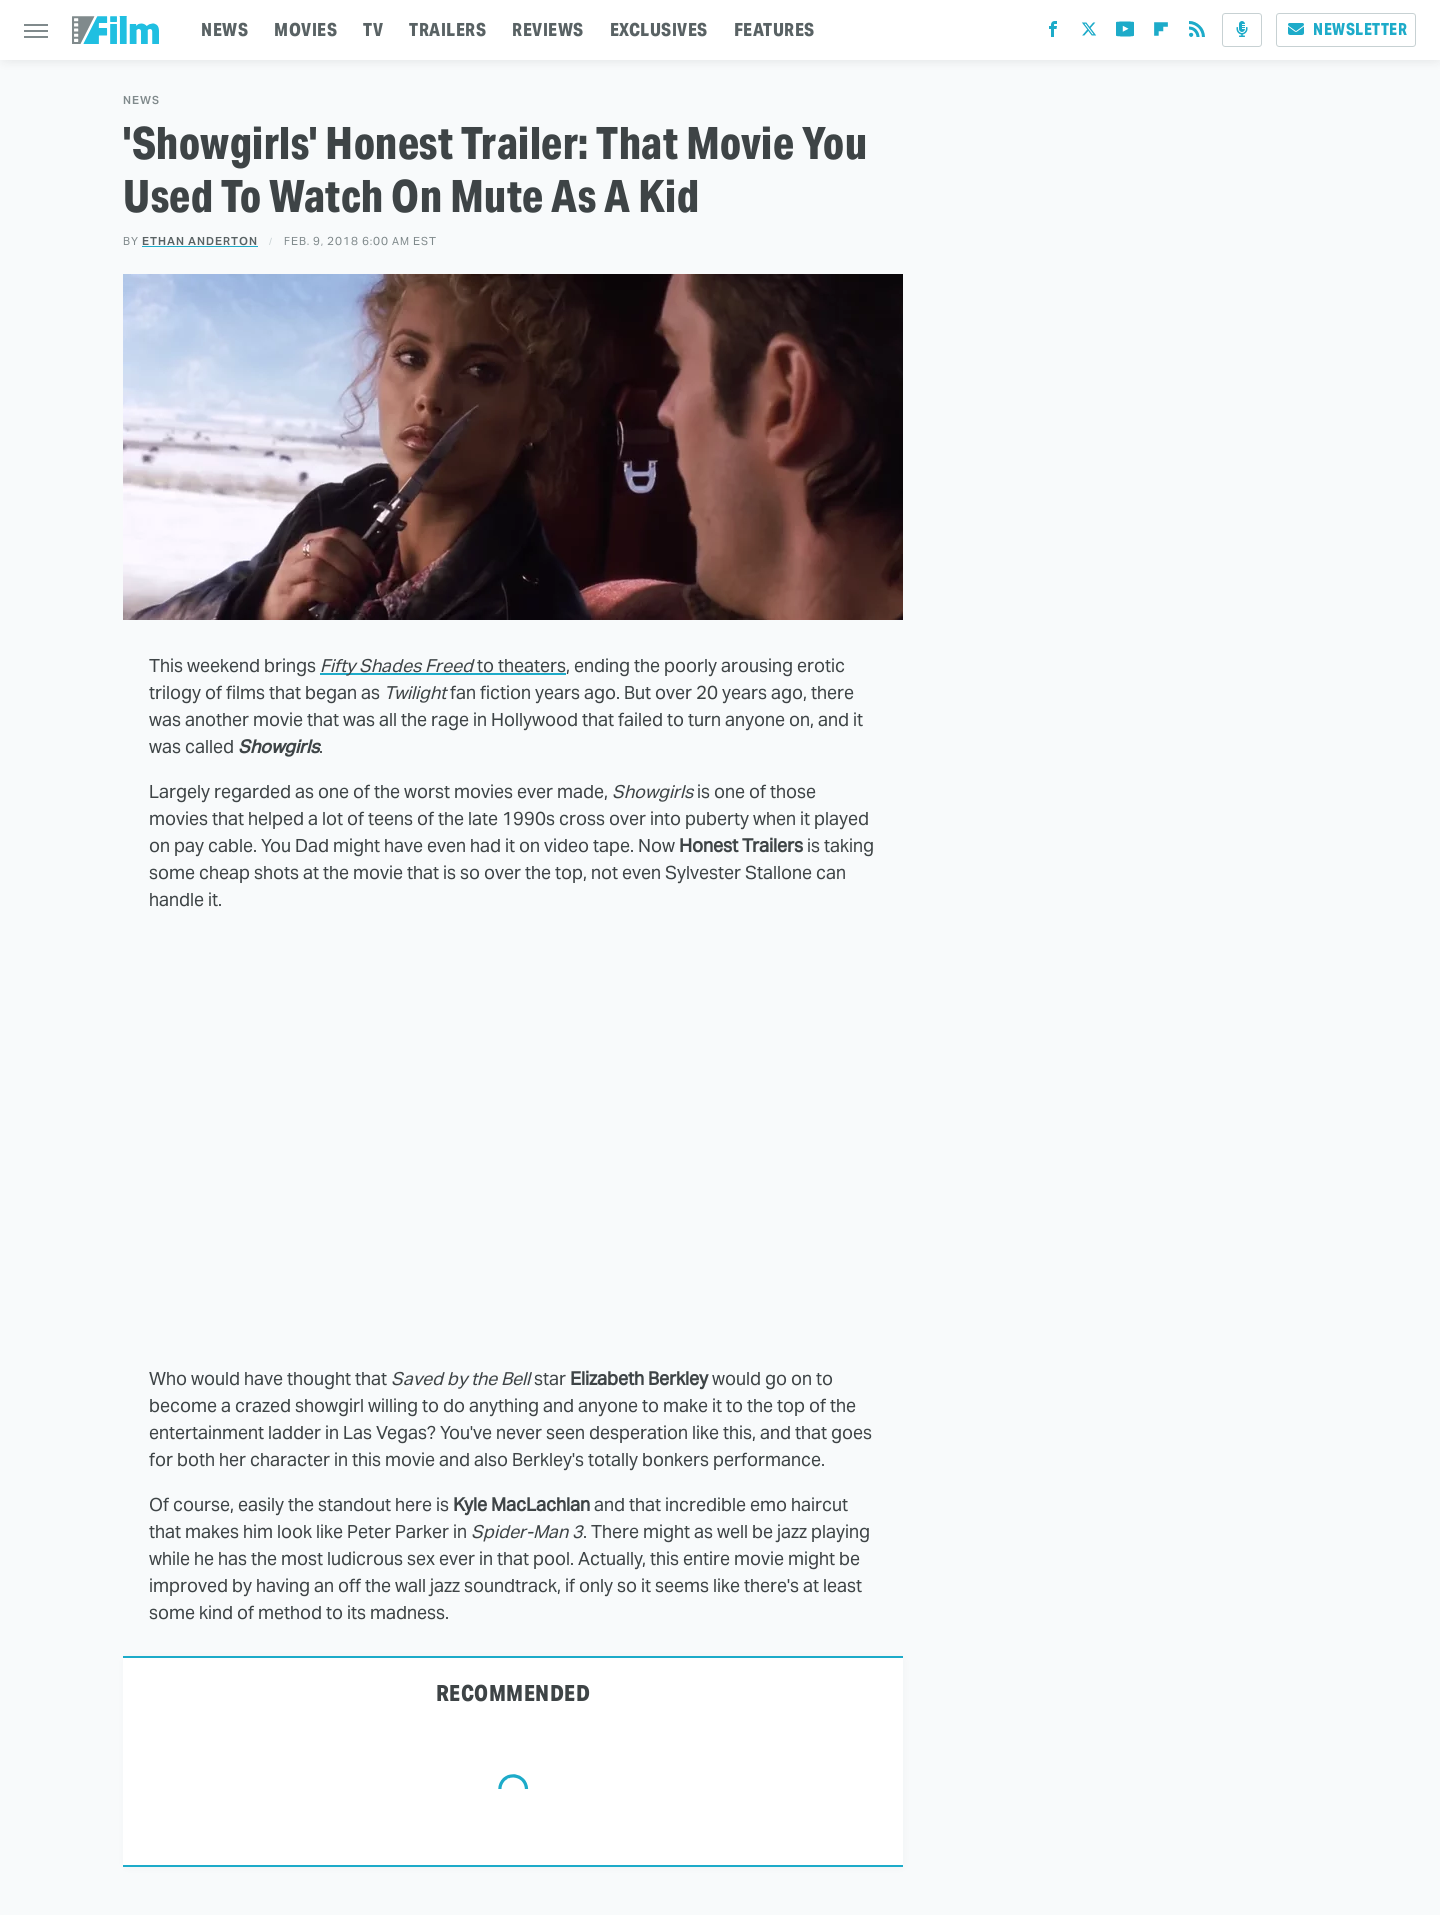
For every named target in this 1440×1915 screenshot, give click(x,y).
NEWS (224, 29)
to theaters (443, 665)
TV (373, 29)
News (141, 100)
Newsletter (1346, 29)
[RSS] (1197, 33)
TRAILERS (447, 29)
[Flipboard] (1161, 33)
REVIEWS (548, 29)
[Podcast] (1242, 30)
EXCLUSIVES (659, 29)
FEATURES (774, 29)
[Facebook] (1053, 33)
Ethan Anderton (200, 241)
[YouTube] (1125, 33)
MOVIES (305, 29)
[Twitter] (1089, 33)
